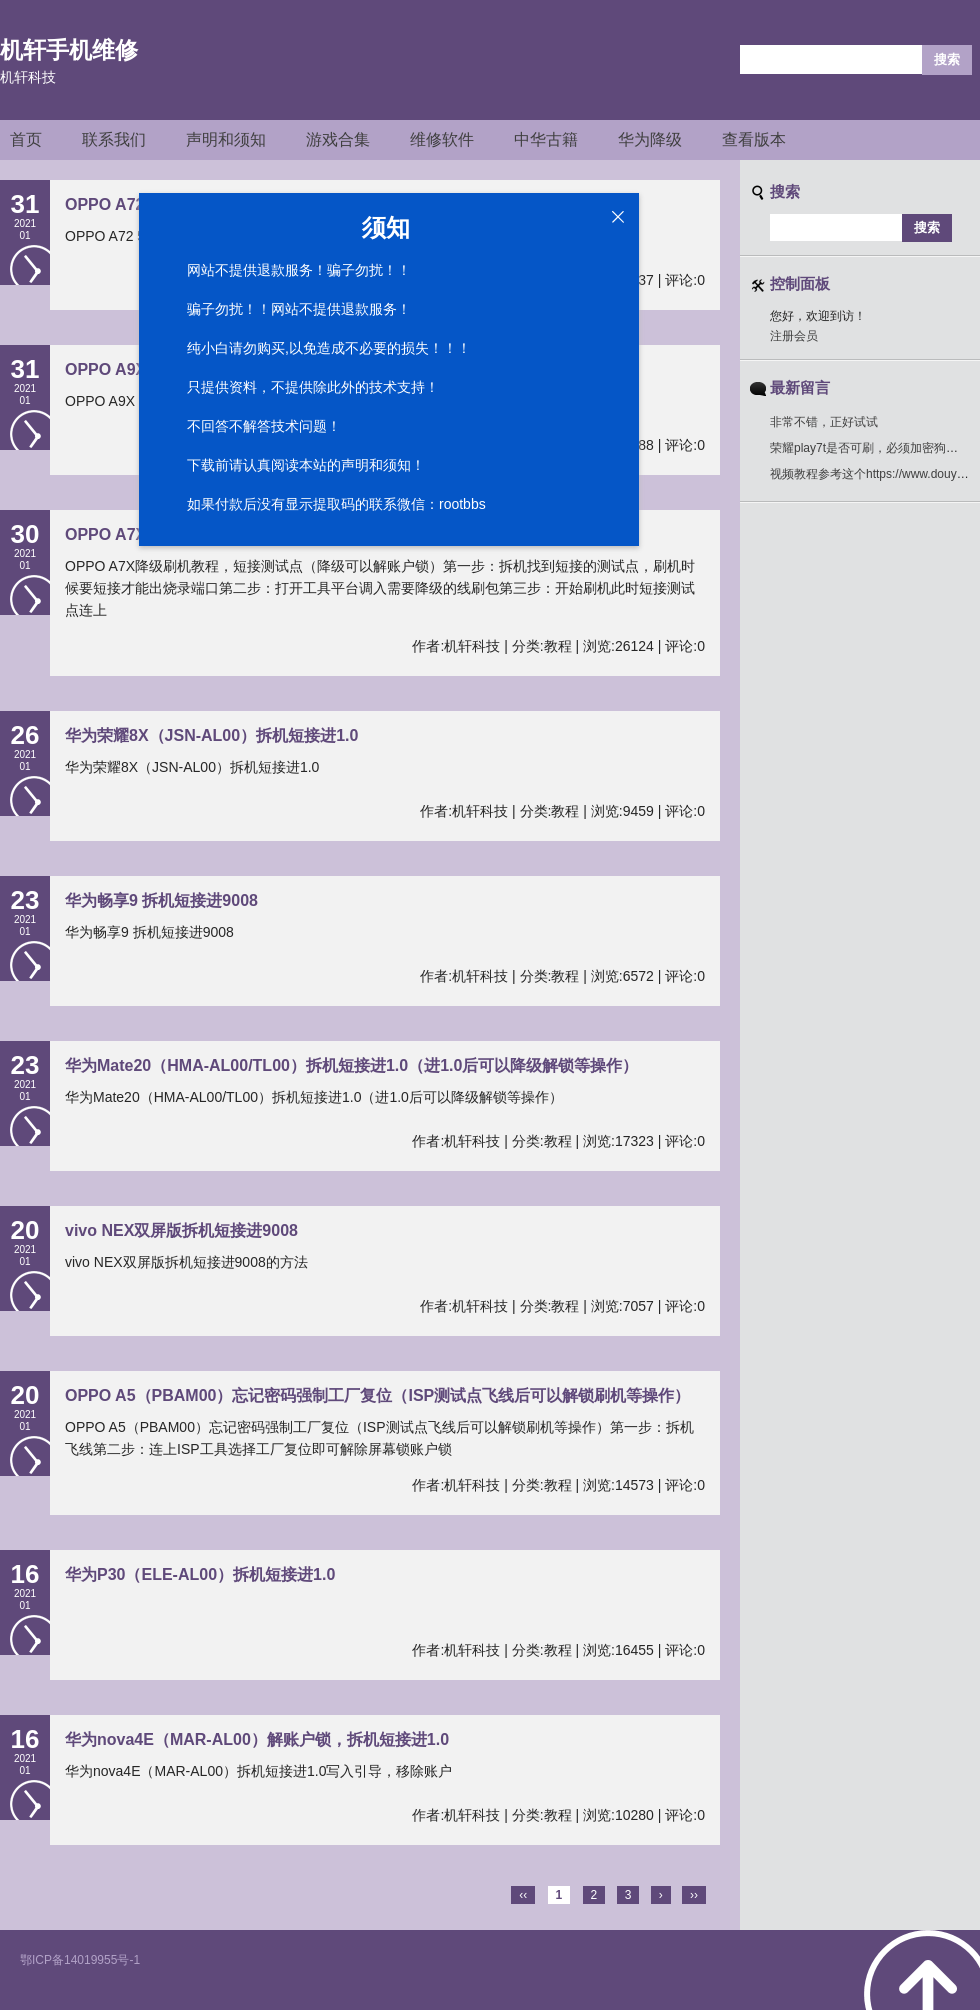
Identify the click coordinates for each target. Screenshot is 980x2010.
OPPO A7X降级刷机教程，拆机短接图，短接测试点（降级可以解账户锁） (329, 534)
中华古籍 (546, 139)
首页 (26, 139)
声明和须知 (226, 139)
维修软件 (442, 139)
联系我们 (114, 139)
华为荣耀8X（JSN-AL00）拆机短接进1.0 (211, 735)
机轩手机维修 (69, 50)
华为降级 (650, 139)
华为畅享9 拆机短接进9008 (161, 900)
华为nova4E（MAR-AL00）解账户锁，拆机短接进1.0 (257, 1739)
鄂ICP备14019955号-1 (80, 1960)
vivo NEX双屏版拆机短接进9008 (181, 1230)
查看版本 (754, 139)
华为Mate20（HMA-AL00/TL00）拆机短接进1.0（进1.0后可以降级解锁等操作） (351, 1065)
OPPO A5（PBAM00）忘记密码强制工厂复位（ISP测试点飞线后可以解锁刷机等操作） (377, 1395)
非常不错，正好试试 (824, 422)
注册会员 (794, 336)
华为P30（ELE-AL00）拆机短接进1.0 (200, 1574)
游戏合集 (338, 139)
